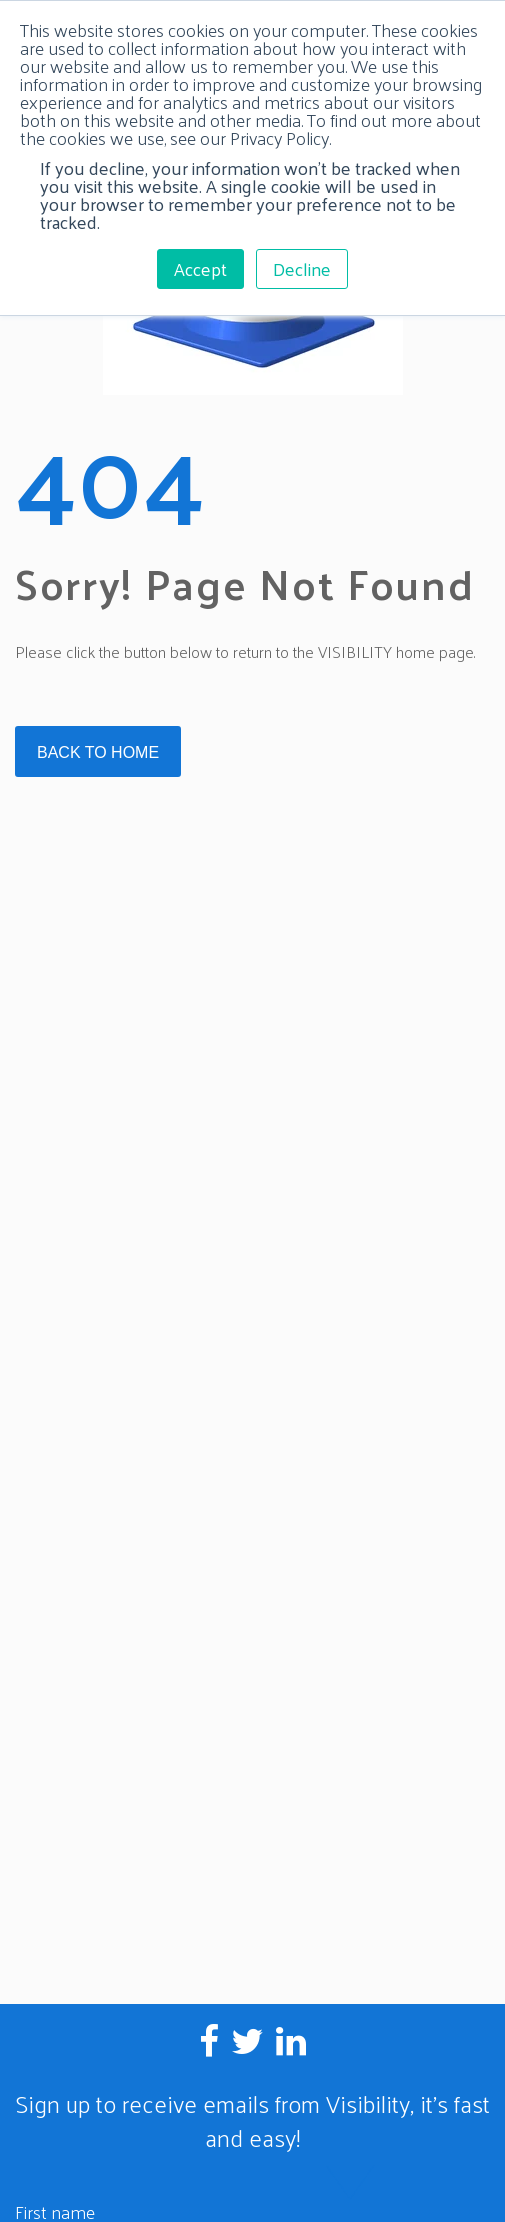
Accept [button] (200, 268)
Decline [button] (302, 268)
